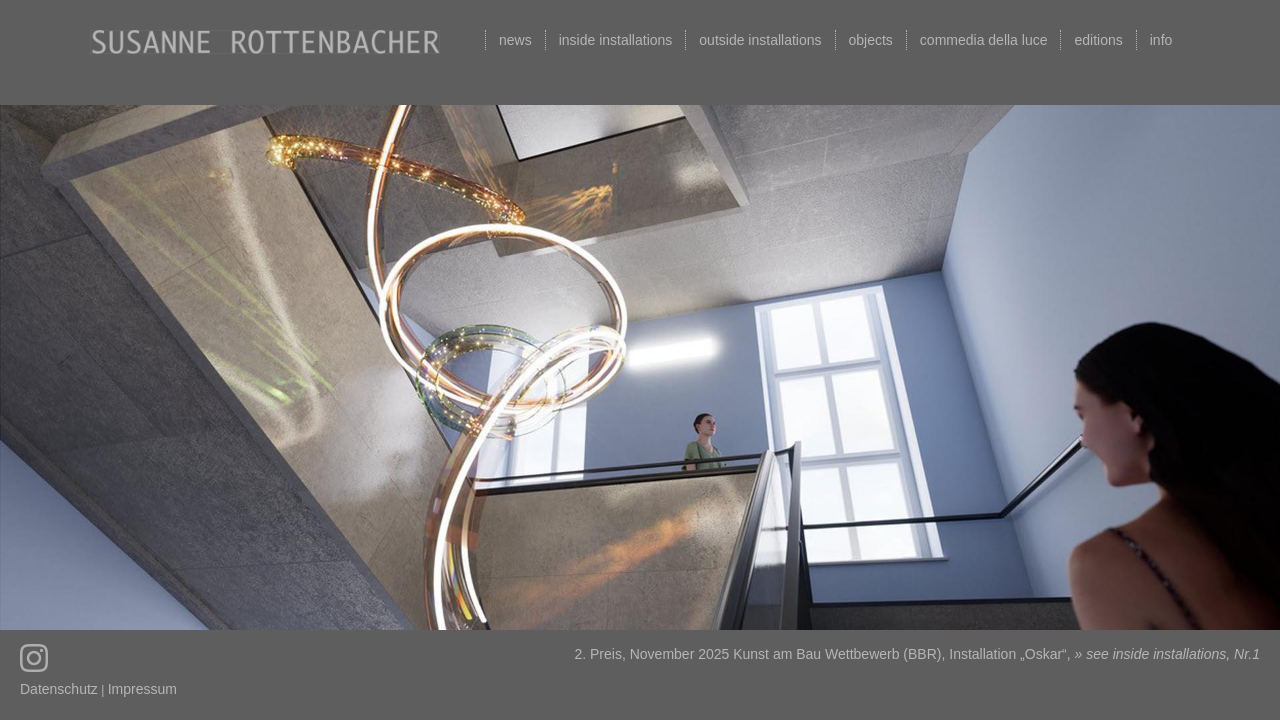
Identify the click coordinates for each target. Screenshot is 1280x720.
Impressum (142, 689)
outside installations (760, 40)
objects (871, 40)
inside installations (616, 40)
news (515, 40)
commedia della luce (984, 40)
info (1161, 40)
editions (1098, 40)
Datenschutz (59, 689)
